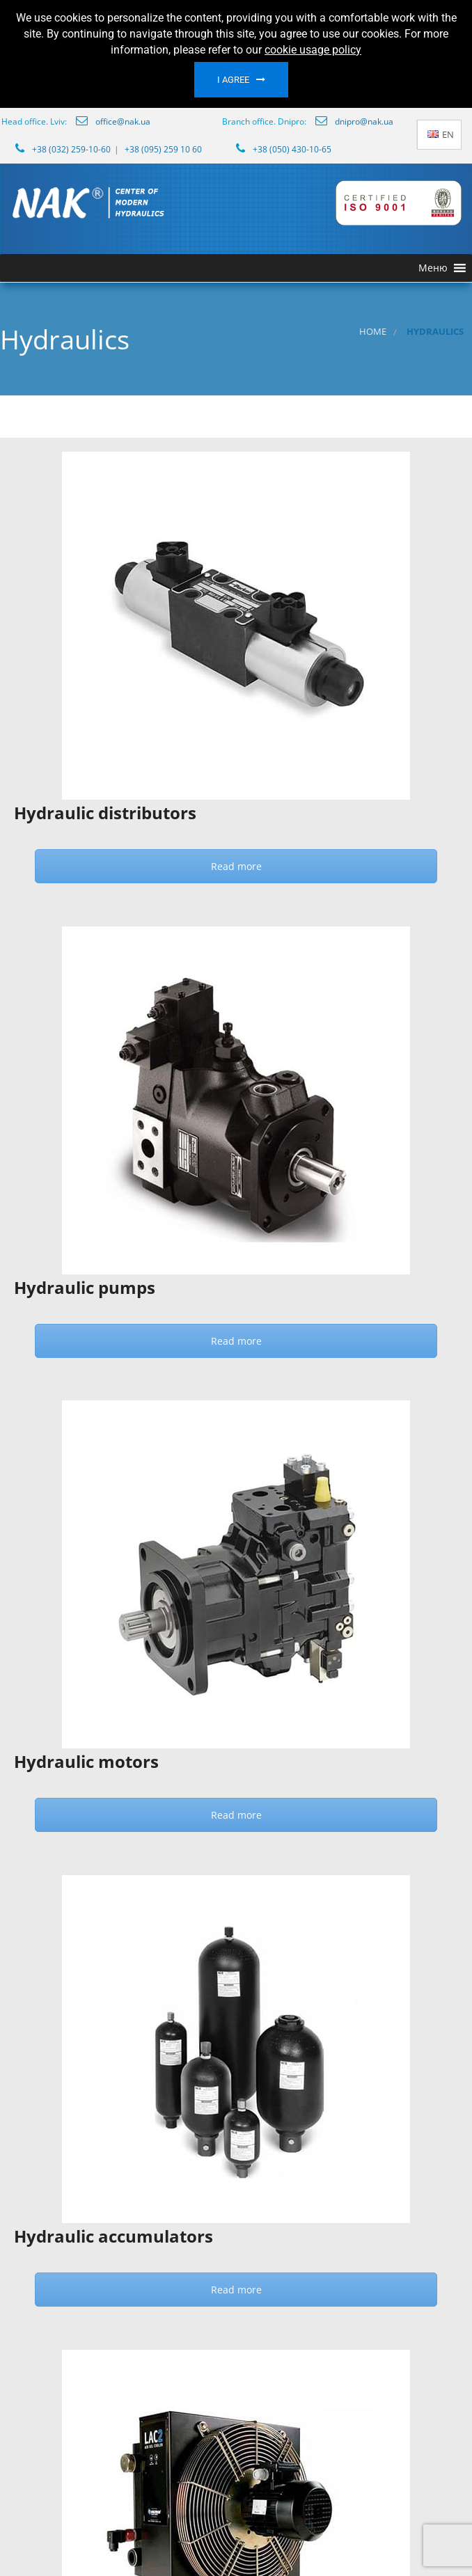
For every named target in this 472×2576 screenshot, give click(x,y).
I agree (233, 79)
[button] (433, 268)
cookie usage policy (313, 49)
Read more (236, 866)
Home (372, 332)
